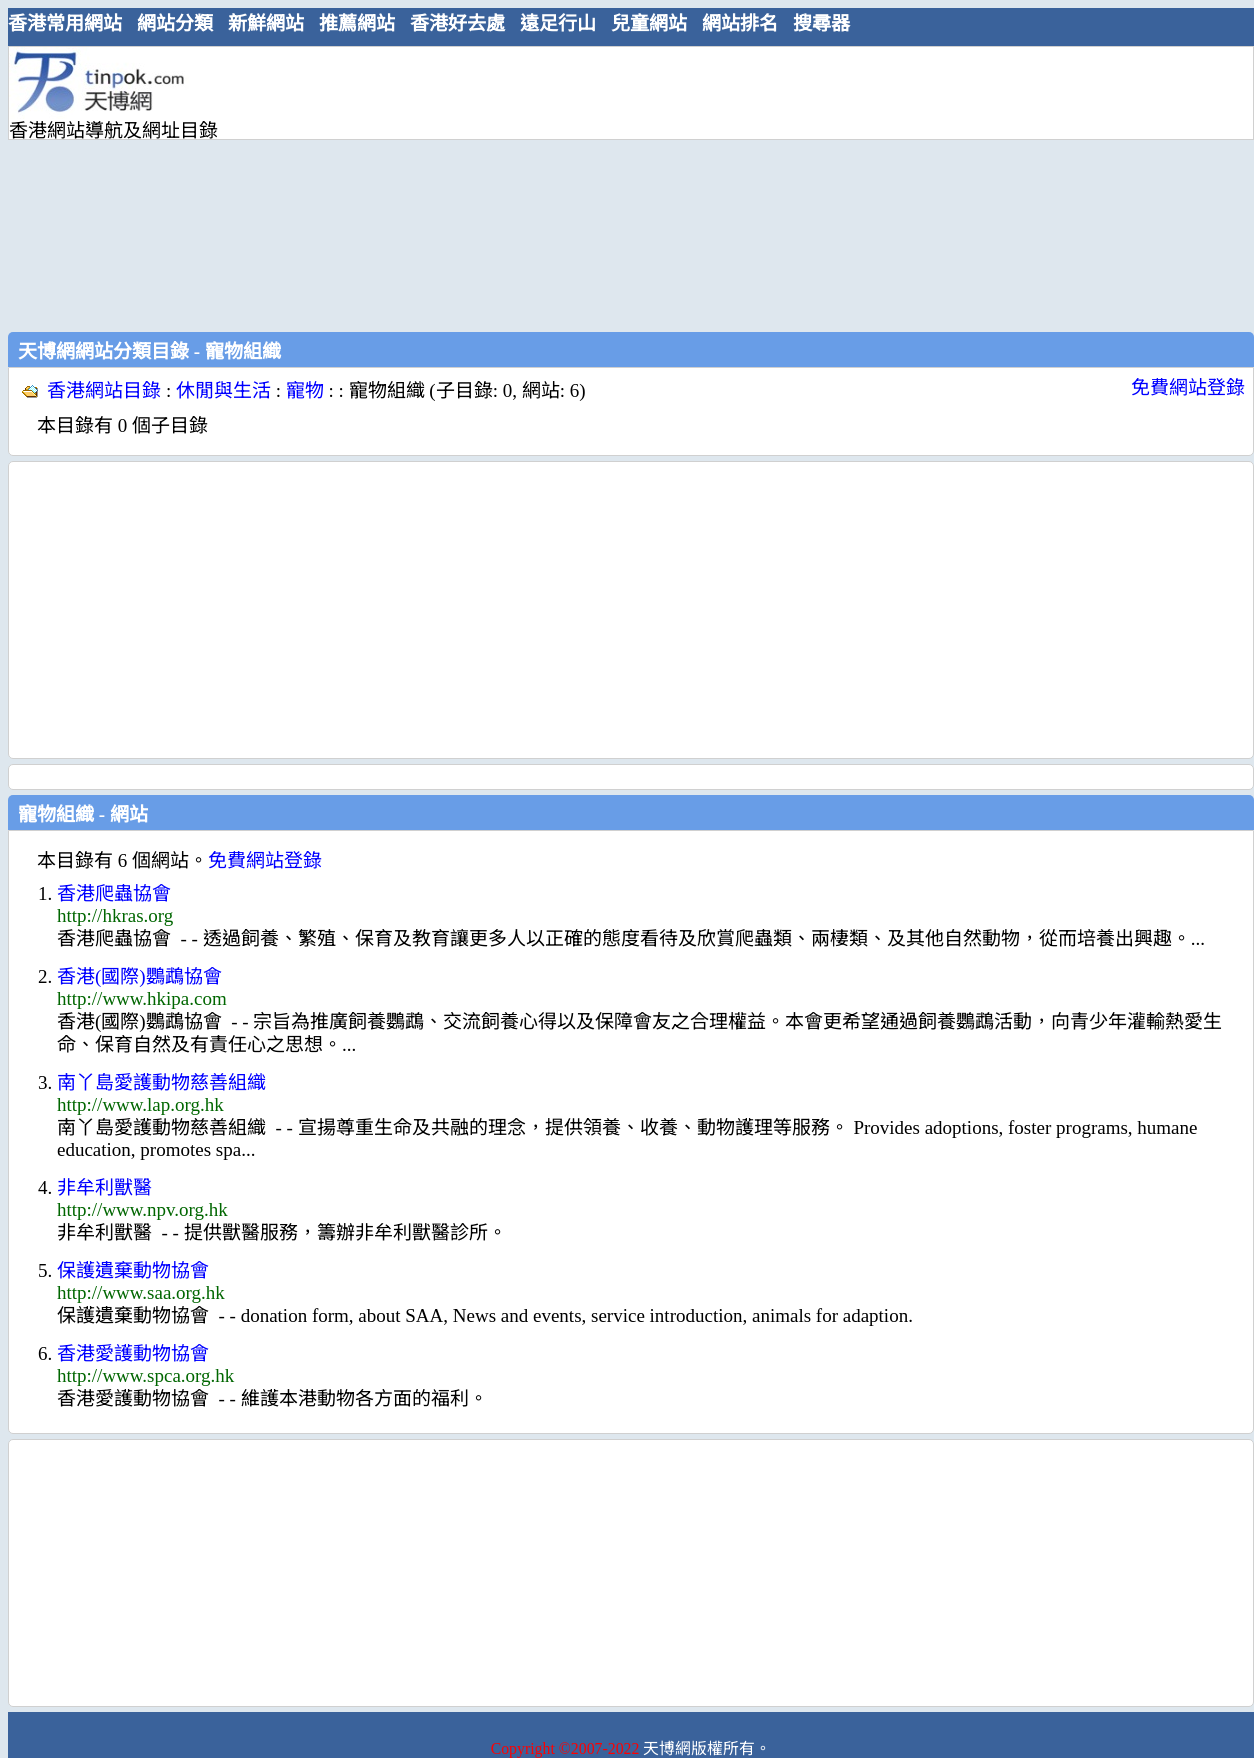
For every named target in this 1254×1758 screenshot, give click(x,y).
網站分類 (175, 23)
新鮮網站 (266, 23)
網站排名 (740, 23)
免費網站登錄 (1188, 387)
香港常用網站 (65, 23)
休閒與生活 (223, 390)
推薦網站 (357, 23)
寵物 (305, 390)
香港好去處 (457, 23)
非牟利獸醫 (104, 1187)
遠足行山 (558, 23)
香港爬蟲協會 (114, 893)
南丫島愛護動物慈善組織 (161, 1082)
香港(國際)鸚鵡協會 (139, 976)
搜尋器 (821, 23)
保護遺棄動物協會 (133, 1270)
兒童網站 (649, 23)
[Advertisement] (427, 187)
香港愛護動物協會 (133, 1353)
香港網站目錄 (104, 390)
